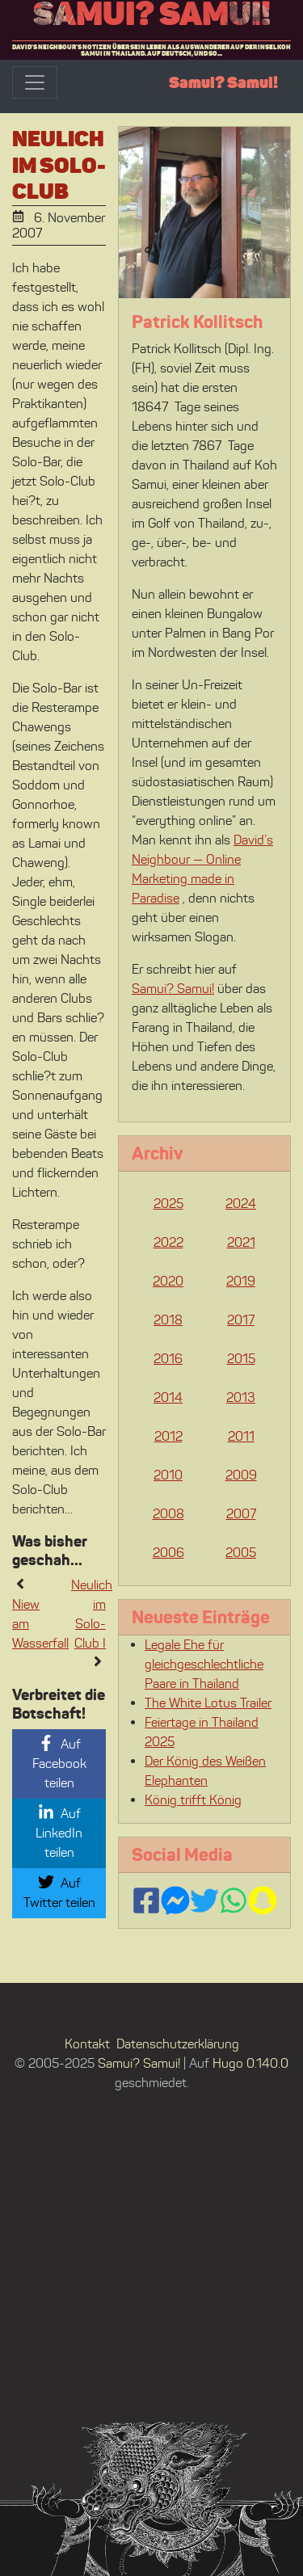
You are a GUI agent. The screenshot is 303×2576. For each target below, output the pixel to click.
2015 (241, 1358)
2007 (241, 1514)
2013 (240, 1397)
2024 (240, 1203)
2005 (240, 1552)
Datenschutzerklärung (177, 2044)
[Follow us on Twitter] (204, 1900)
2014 (168, 1397)
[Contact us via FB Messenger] (175, 1900)
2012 (168, 1436)
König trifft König (193, 1800)
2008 (168, 1514)
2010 (168, 1475)
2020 (168, 1281)
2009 (241, 1475)
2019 (240, 1281)
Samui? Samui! (152, 13)
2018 (168, 1320)
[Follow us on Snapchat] (262, 1900)
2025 (168, 1203)
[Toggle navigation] (34, 82)
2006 (168, 1552)
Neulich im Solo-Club (59, 164)
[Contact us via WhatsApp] (233, 1900)
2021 (241, 1242)
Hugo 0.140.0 (250, 2063)
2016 (168, 1358)
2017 (241, 1320)
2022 (168, 1242)
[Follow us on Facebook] (146, 1900)
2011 (241, 1436)
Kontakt (87, 2044)
